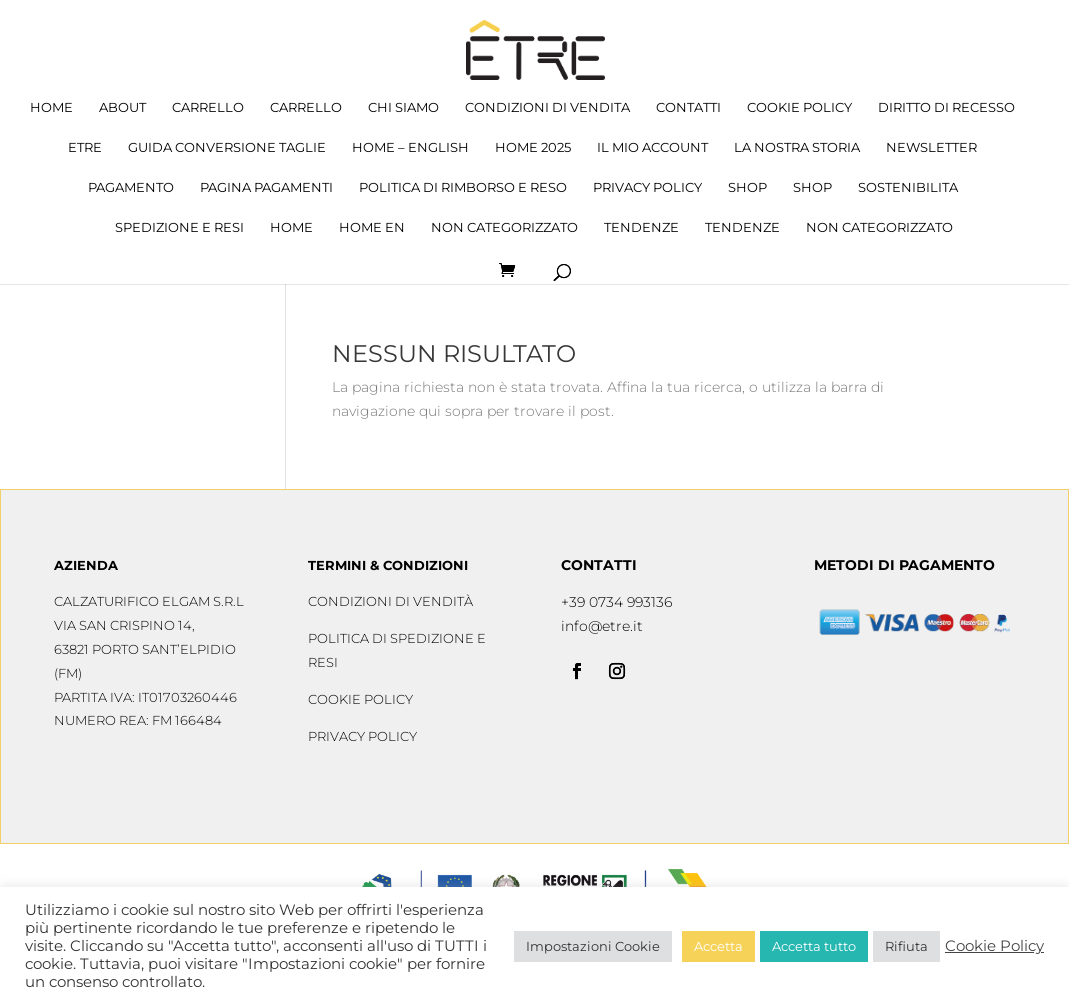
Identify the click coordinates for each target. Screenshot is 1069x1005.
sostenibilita (908, 187)
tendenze (641, 227)
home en (372, 227)
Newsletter (931, 147)
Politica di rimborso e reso (463, 187)
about (122, 107)
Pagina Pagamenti (266, 187)
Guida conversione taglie (227, 147)
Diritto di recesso (946, 107)
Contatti (688, 107)
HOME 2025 (533, 147)
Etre (85, 147)
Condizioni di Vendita (547, 107)
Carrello (208, 107)
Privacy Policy (647, 187)
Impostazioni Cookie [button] (593, 946)
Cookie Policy (799, 107)
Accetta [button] (718, 946)
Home (51, 107)
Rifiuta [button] (906, 946)
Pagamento (131, 187)
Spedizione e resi (179, 227)
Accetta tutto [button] (814, 946)
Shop (747, 187)
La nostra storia (797, 147)
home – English (410, 147)
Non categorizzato (504, 227)
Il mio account (652, 147)
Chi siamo (403, 107)
